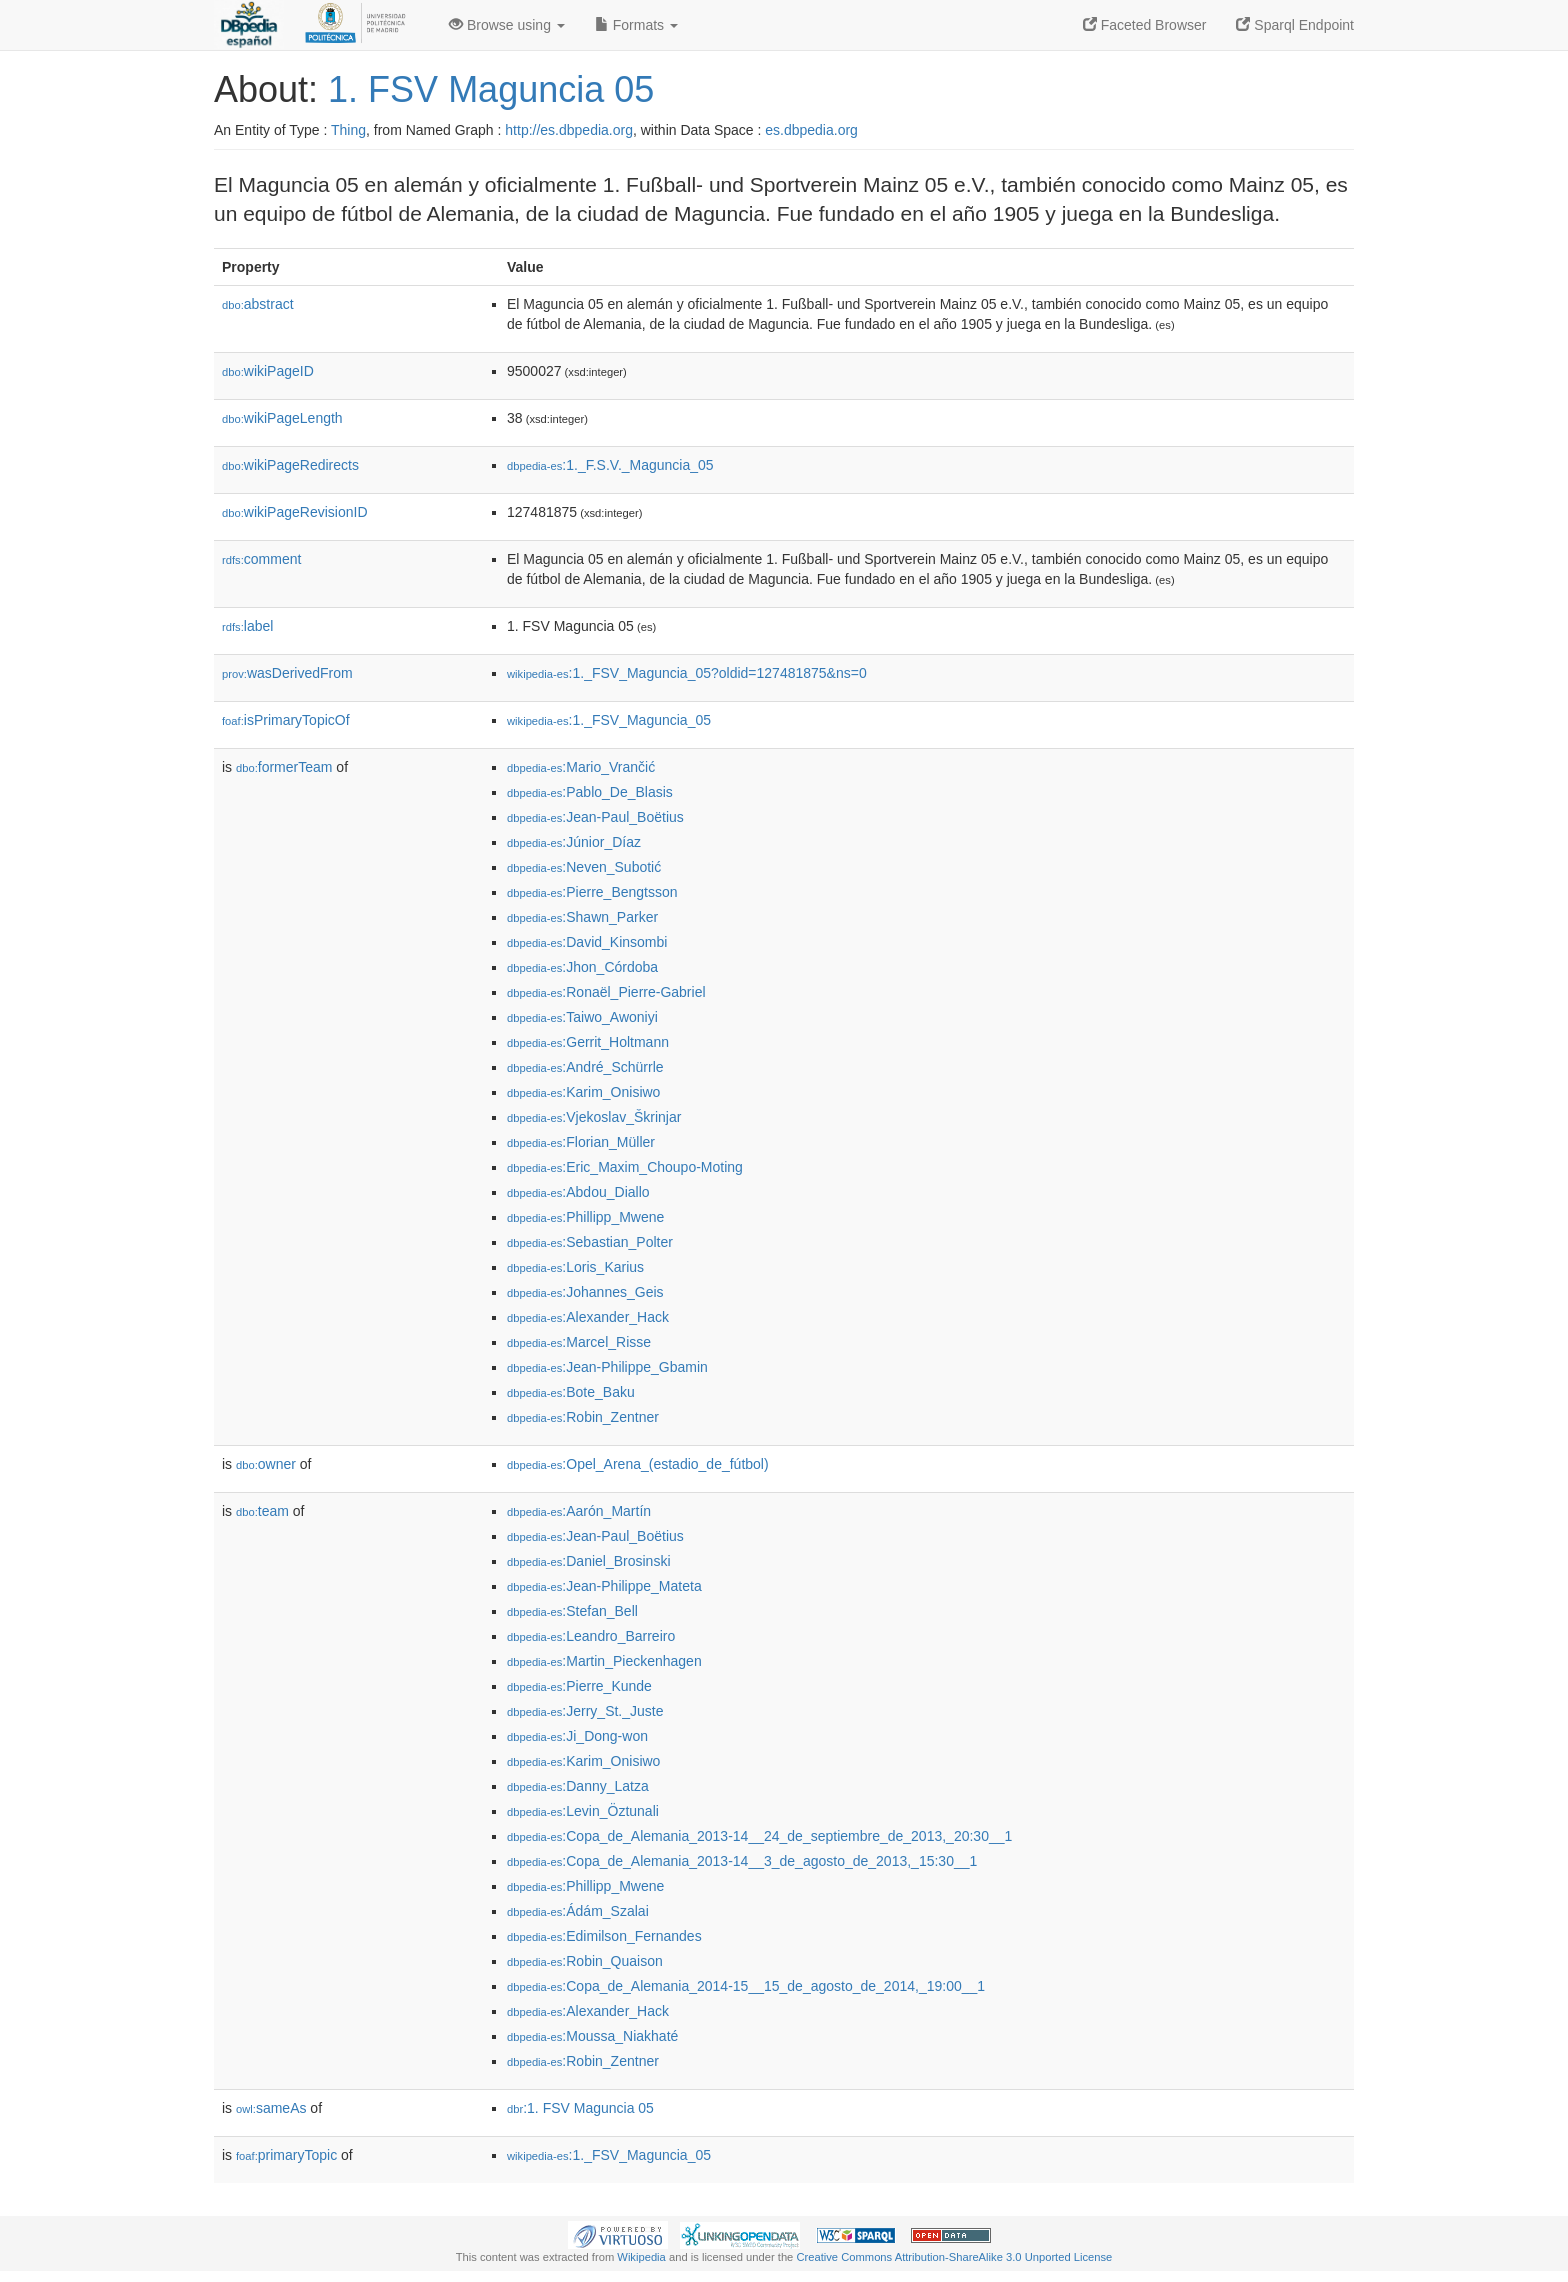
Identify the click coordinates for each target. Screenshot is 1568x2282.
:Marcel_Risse (579, 1342)
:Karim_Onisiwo (583, 1092)
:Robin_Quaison (585, 1961)
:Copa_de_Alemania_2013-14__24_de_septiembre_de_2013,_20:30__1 (759, 1836)
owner (266, 1464)
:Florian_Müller (581, 1142)
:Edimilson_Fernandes (604, 1936)
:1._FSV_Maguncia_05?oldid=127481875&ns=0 (687, 673)
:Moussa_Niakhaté (592, 2036)
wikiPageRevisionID (295, 512)
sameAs (271, 2108)
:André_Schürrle (585, 1067)
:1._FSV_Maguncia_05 (609, 720)
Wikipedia (641, 2257)
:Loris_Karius (575, 1267)
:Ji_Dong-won (577, 1736)
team (262, 1511)
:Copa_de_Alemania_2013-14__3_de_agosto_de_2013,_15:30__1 (742, 1861)
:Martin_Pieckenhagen (604, 1661)
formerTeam (284, 767)
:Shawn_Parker (582, 917)
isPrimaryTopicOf (286, 720)
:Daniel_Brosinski (589, 1561)
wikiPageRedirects (290, 465)
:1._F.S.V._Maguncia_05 (610, 465)
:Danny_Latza (578, 1786)
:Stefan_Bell (572, 1611)
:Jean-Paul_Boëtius (595, 817)
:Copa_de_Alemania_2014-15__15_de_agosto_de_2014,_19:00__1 (746, 1986)
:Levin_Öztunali (583, 1811)
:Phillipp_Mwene (585, 1217)
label (247, 626)
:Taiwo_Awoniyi (582, 1017)
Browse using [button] (507, 25)
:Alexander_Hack (588, 1317)
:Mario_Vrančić (581, 767)
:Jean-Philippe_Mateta (604, 1586)
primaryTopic (286, 2155)
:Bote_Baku (571, 1392)
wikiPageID (268, 371)
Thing (348, 130)
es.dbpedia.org (811, 130)
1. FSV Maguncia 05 (491, 89)
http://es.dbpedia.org (569, 130)
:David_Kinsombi (587, 942)
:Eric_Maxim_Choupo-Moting (625, 1167)
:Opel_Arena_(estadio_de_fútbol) (638, 1464)
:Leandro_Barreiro (591, 1636)
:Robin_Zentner (583, 1417)
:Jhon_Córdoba (582, 967)
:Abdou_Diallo (578, 1192)
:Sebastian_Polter (590, 1242)
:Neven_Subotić (584, 867)
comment (261, 559)
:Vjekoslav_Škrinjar (594, 1117)
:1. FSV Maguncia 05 (580, 2108)
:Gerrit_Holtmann (588, 1042)
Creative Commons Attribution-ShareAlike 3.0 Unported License (954, 2257)
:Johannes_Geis (585, 1292)
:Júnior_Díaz (574, 842)
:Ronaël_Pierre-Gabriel (606, 992)
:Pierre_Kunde (579, 1686)
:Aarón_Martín (579, 1511)
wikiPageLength (282, 418)
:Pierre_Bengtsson (592, 892)
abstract (258, 304)
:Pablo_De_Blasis (590, 792)
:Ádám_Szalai (578, 1911)
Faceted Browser (1145, 25)
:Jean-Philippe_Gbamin (607, 1367)
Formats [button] (636, 25)
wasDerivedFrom (287, 673)
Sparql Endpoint (1295, 25)
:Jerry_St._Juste (585, 1711)
